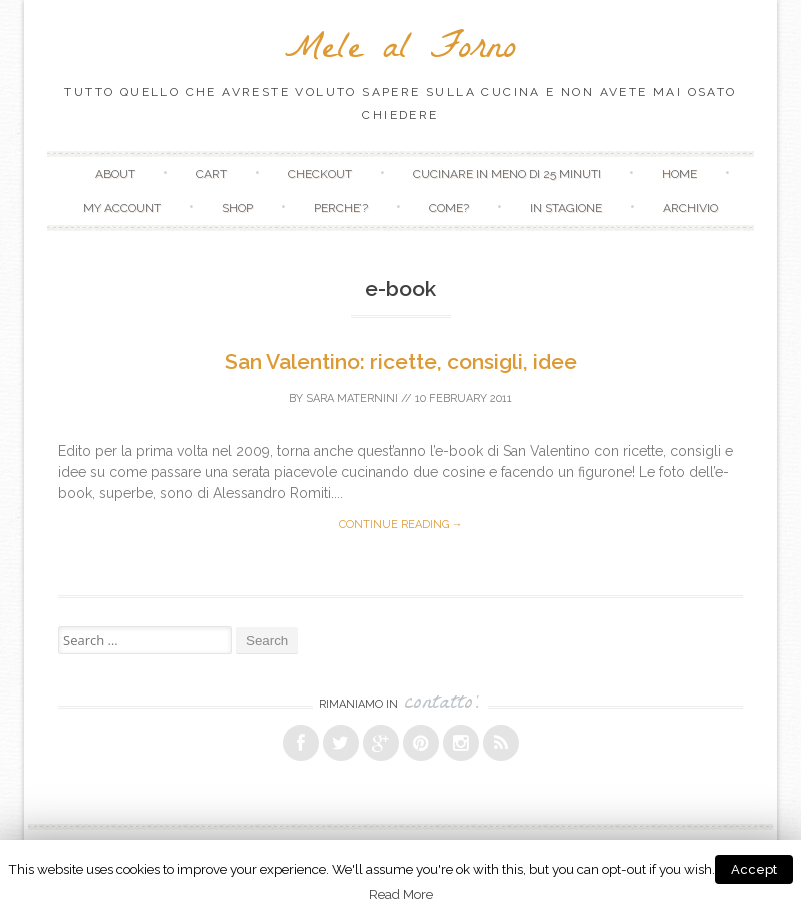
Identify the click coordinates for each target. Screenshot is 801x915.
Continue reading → (401, 524)
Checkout (320, 174)
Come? (449, 208)
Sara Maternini (352, 398)
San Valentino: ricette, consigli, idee (401, 361)
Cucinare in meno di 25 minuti (507, 174)
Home (679, 174)
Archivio (690, 208)
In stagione (566, 208)
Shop (237, 208)
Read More (401, 894)
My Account (122, 208)
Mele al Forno (400, 51)
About (115, 174)
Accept (754, 869)
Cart (211, 174)
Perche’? (341, 208)
